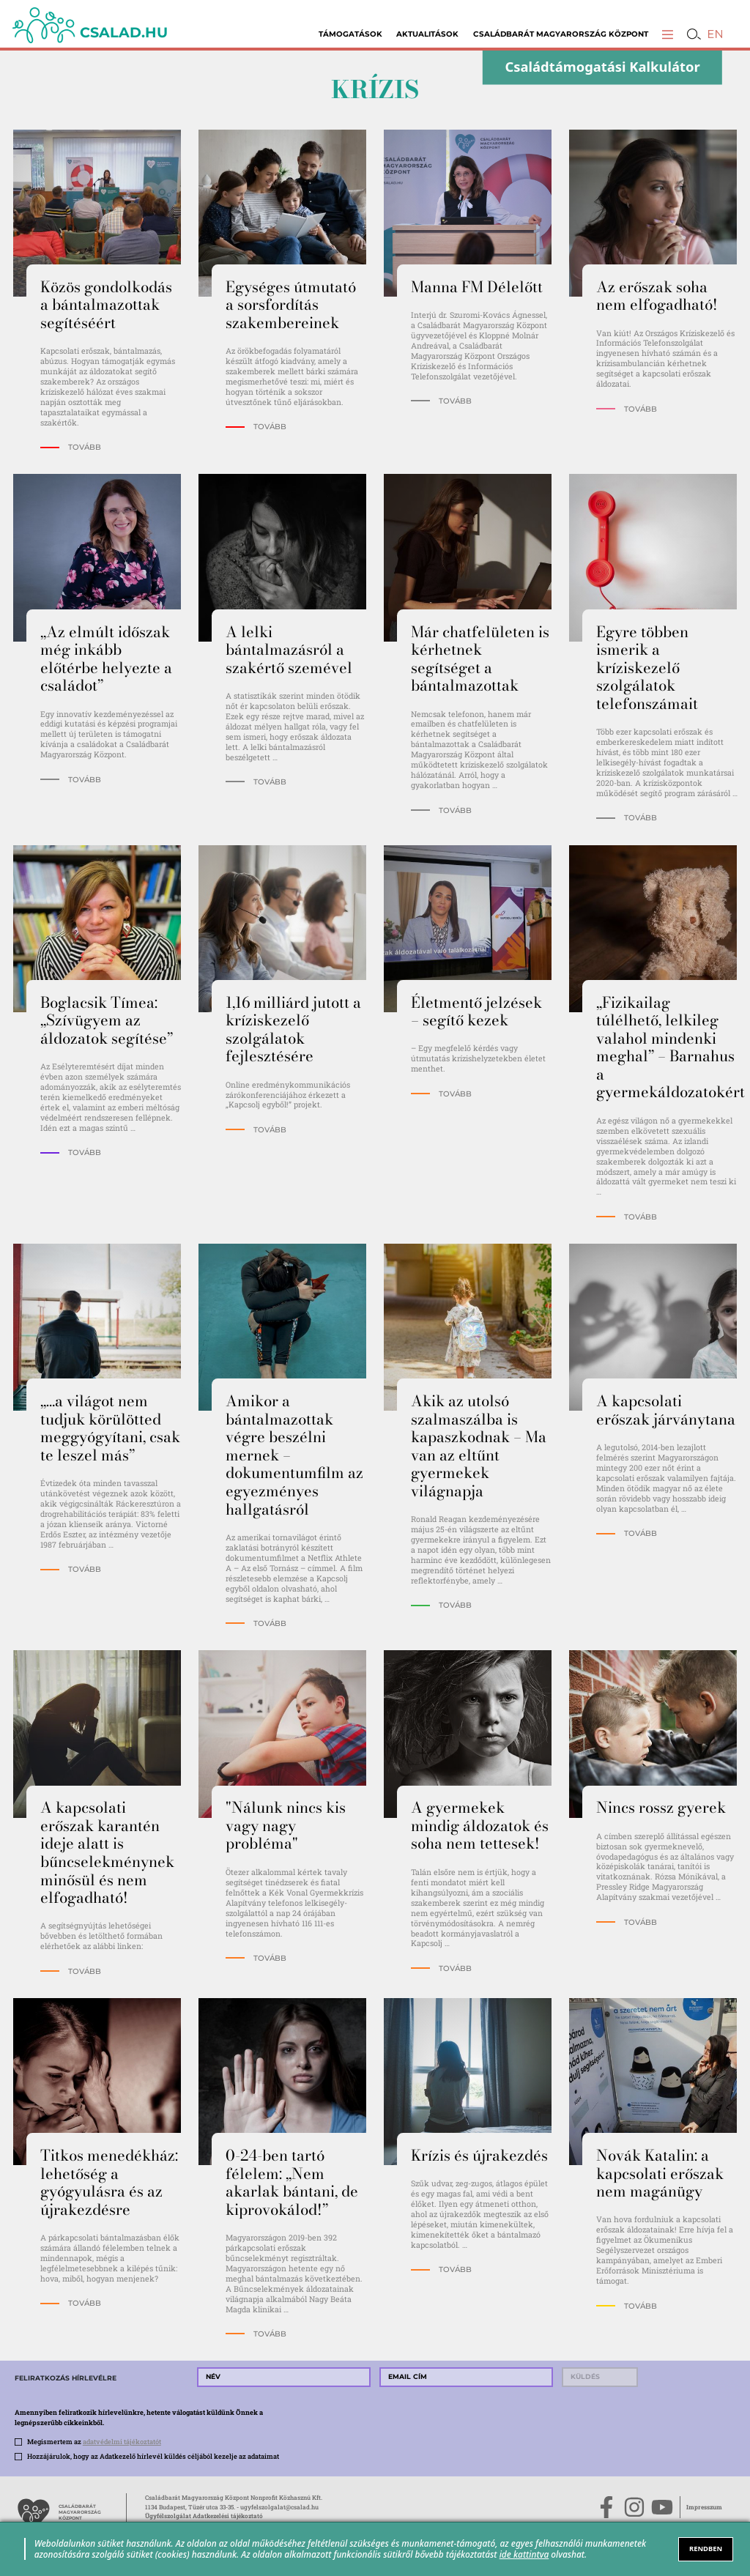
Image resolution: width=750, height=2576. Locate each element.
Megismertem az (94, 2441)
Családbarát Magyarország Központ (560, 34)
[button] (667, 34)
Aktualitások (427, 34)
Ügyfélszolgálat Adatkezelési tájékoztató (204, 2516)
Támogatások (350, 34)
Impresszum (704, 2507)
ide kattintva (524, 2554)
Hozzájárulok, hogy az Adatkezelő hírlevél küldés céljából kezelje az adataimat (153, 2455)
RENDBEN (705, 2548)
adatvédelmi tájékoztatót (122, 2441)
